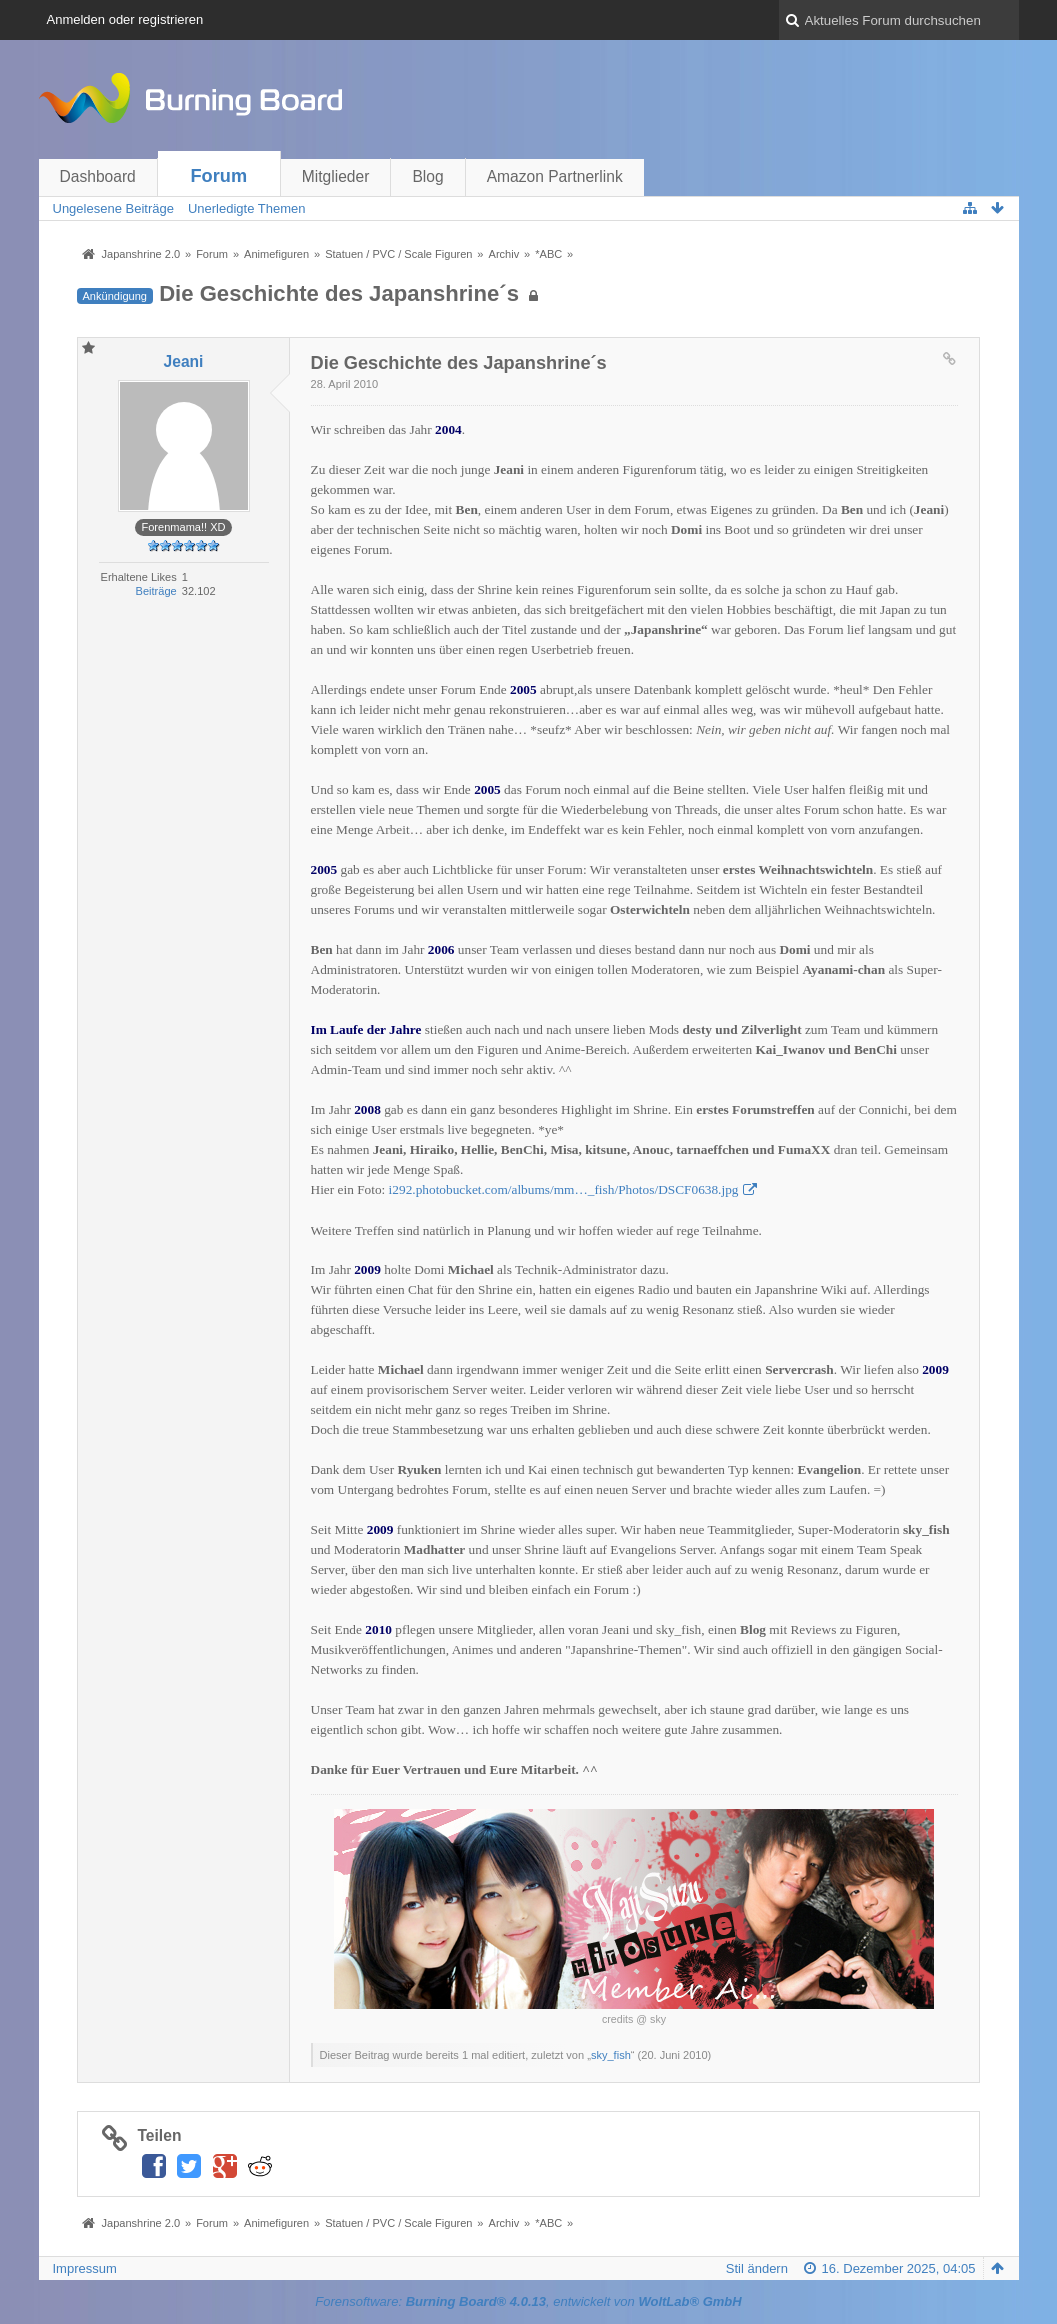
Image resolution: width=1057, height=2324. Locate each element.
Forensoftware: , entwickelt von (528, 2301)
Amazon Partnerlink (555, 176)
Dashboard (98, 176)
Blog (427, 176)
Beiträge (156, 591)
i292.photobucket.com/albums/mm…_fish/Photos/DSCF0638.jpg (564, 1189)
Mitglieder (336, 176)
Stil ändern (757, 2268)
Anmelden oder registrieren (125, 19)
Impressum (85, 2268)
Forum (219, 176)
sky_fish (611, 2055)
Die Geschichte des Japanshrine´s (339, 293)
